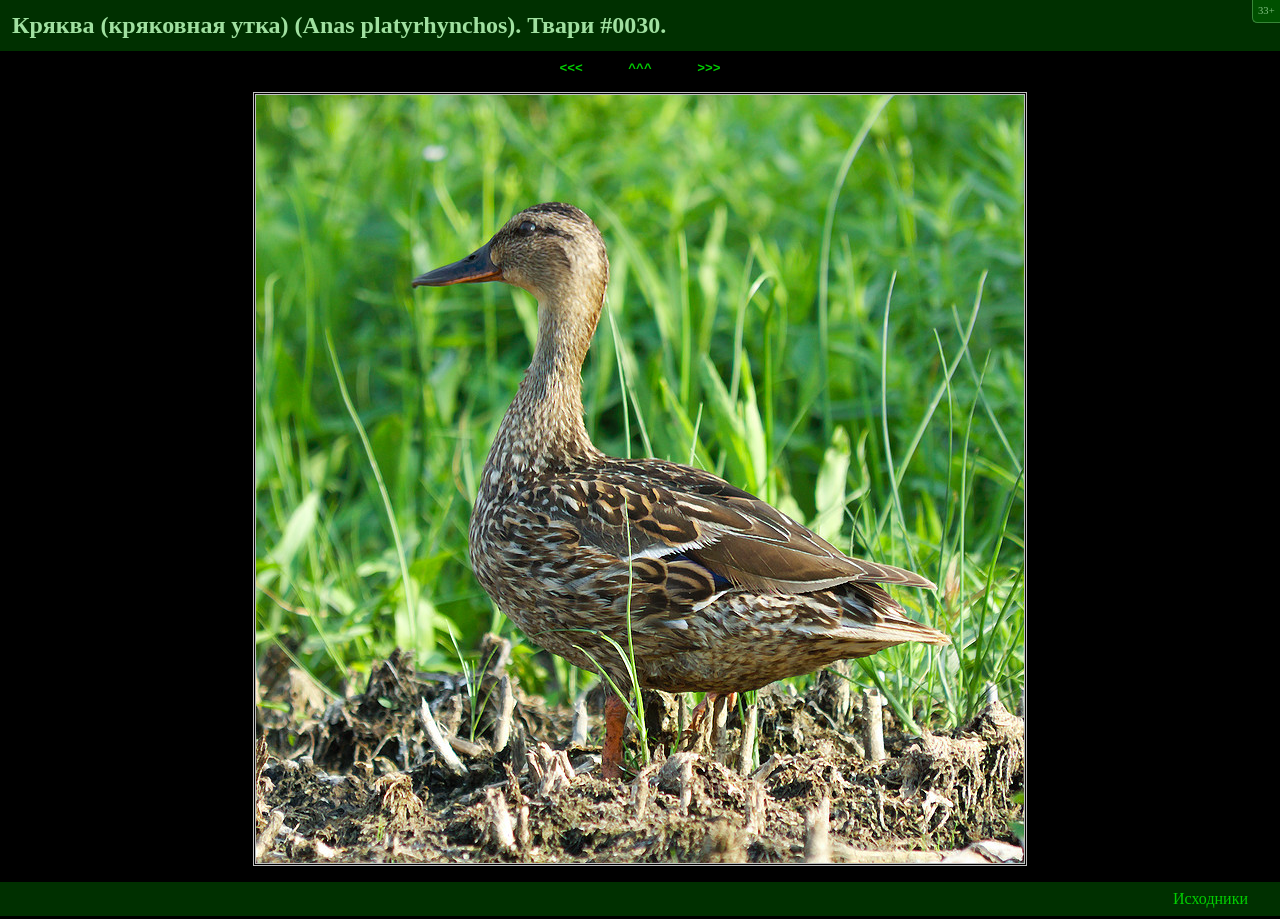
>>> (708, 70)
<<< (570, 70)
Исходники (1210, 901)
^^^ (639, 70)
